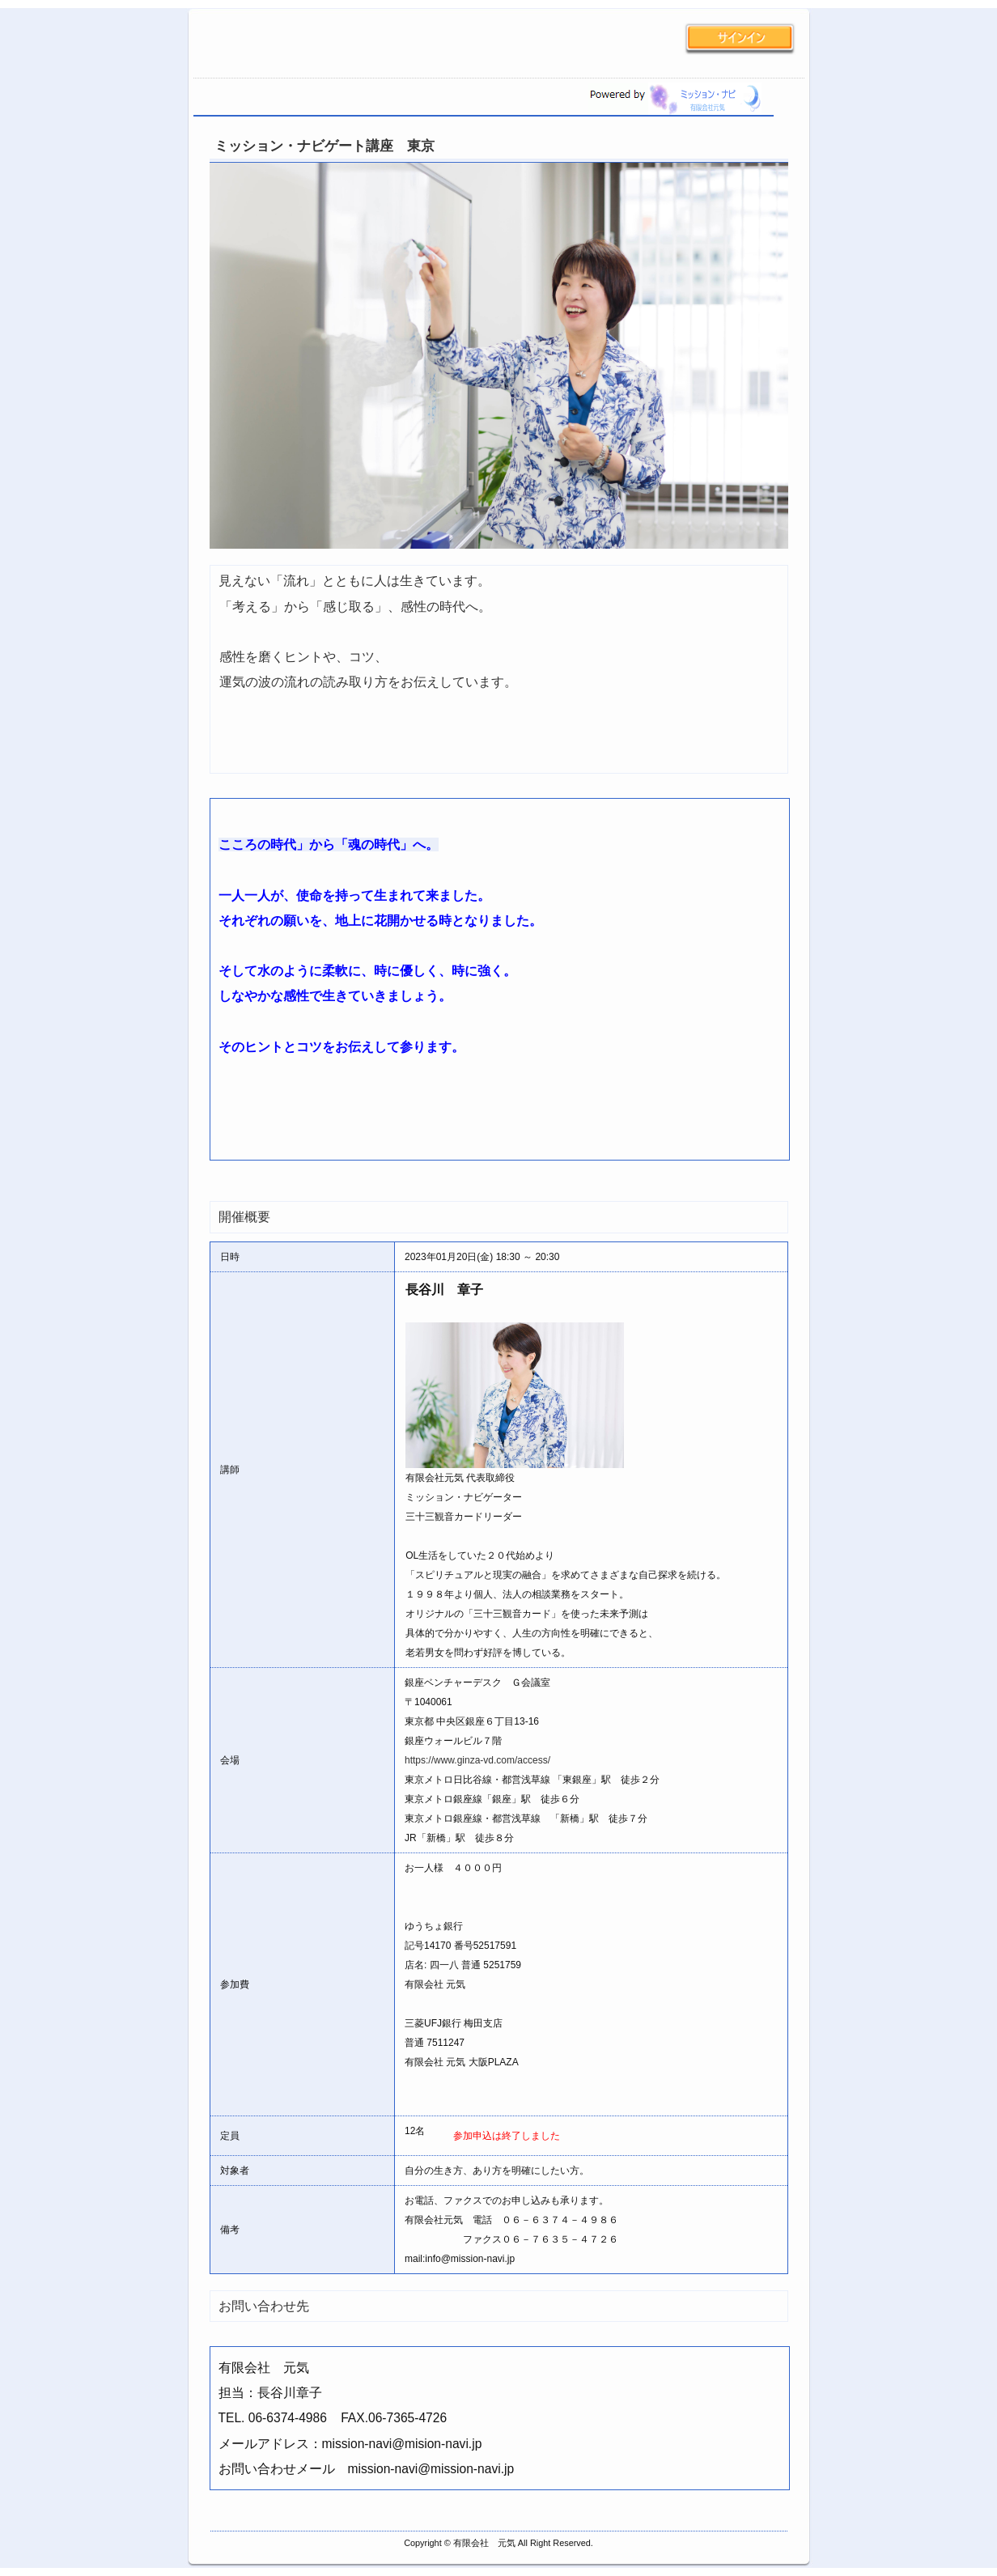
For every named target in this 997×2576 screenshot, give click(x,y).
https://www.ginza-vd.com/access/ (477, 1760)
